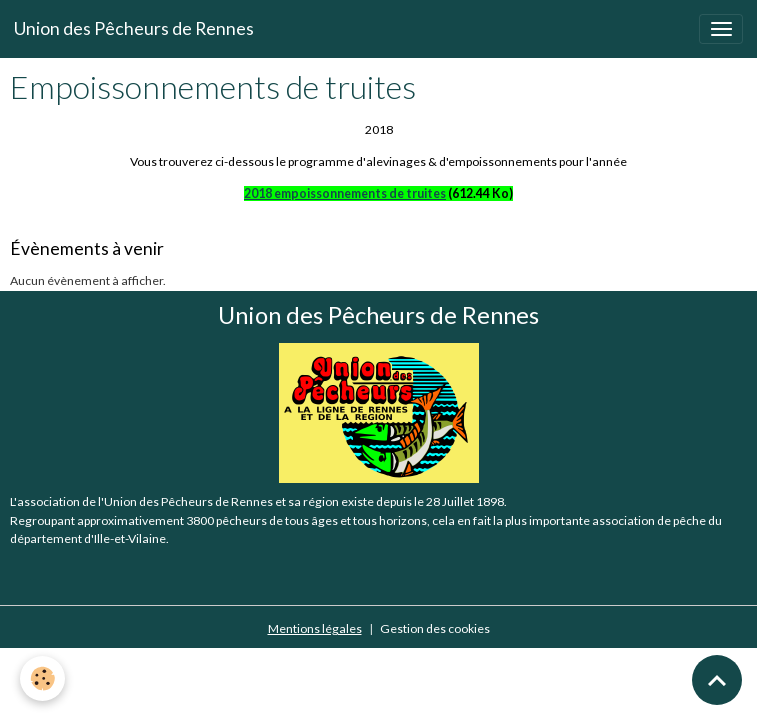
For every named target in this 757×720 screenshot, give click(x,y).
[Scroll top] (717, 680)
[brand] (134, 29)
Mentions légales (315, 628)
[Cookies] (42, 678)
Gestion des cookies (435, 628)
